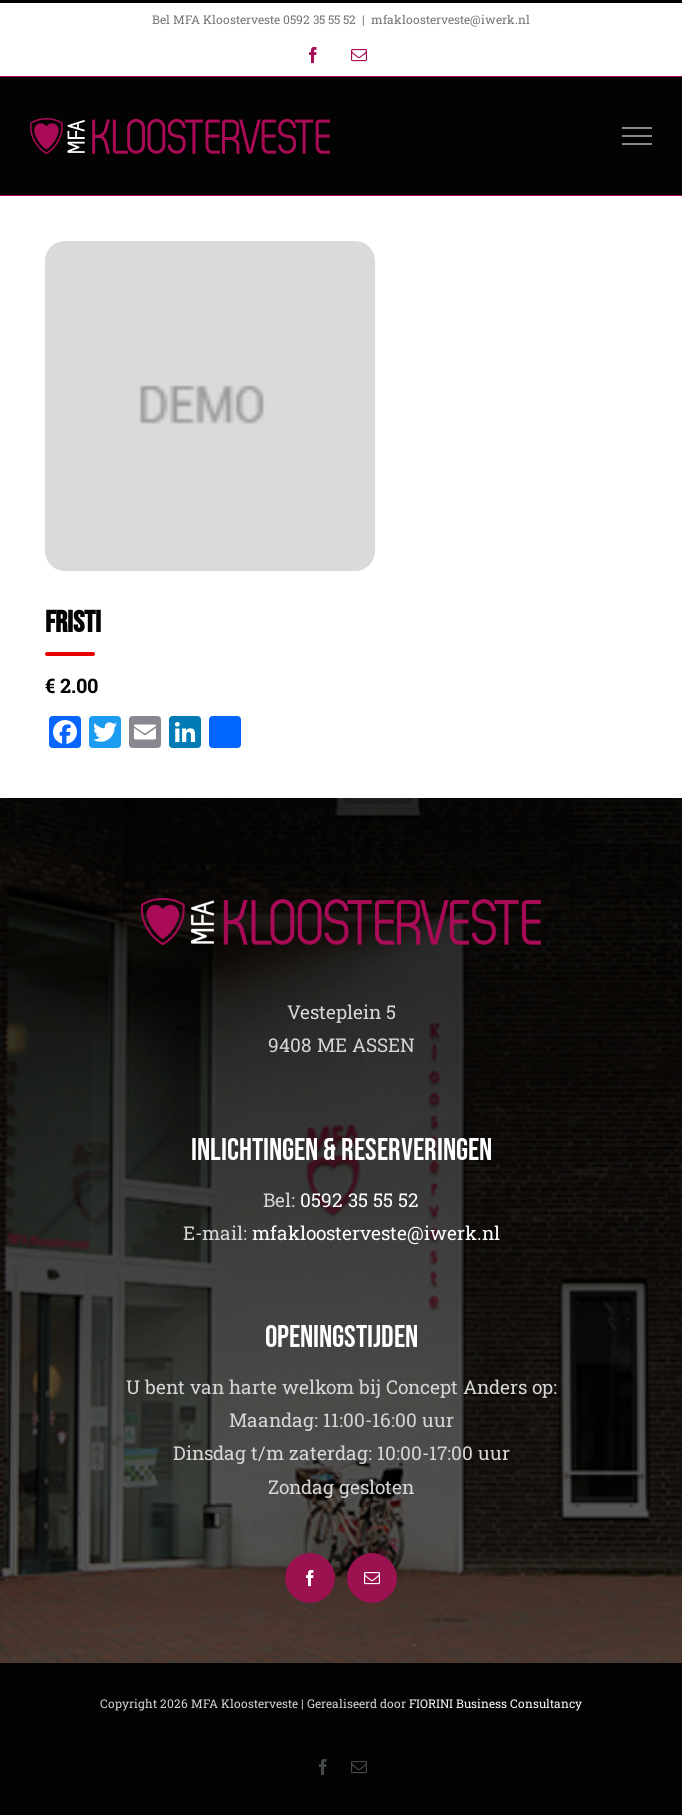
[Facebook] (310, 1578)
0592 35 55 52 (359, 1199)
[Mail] (372, 1578)
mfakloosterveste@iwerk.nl (450, 19)
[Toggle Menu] (637, 136)
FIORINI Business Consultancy (495, 1703)
